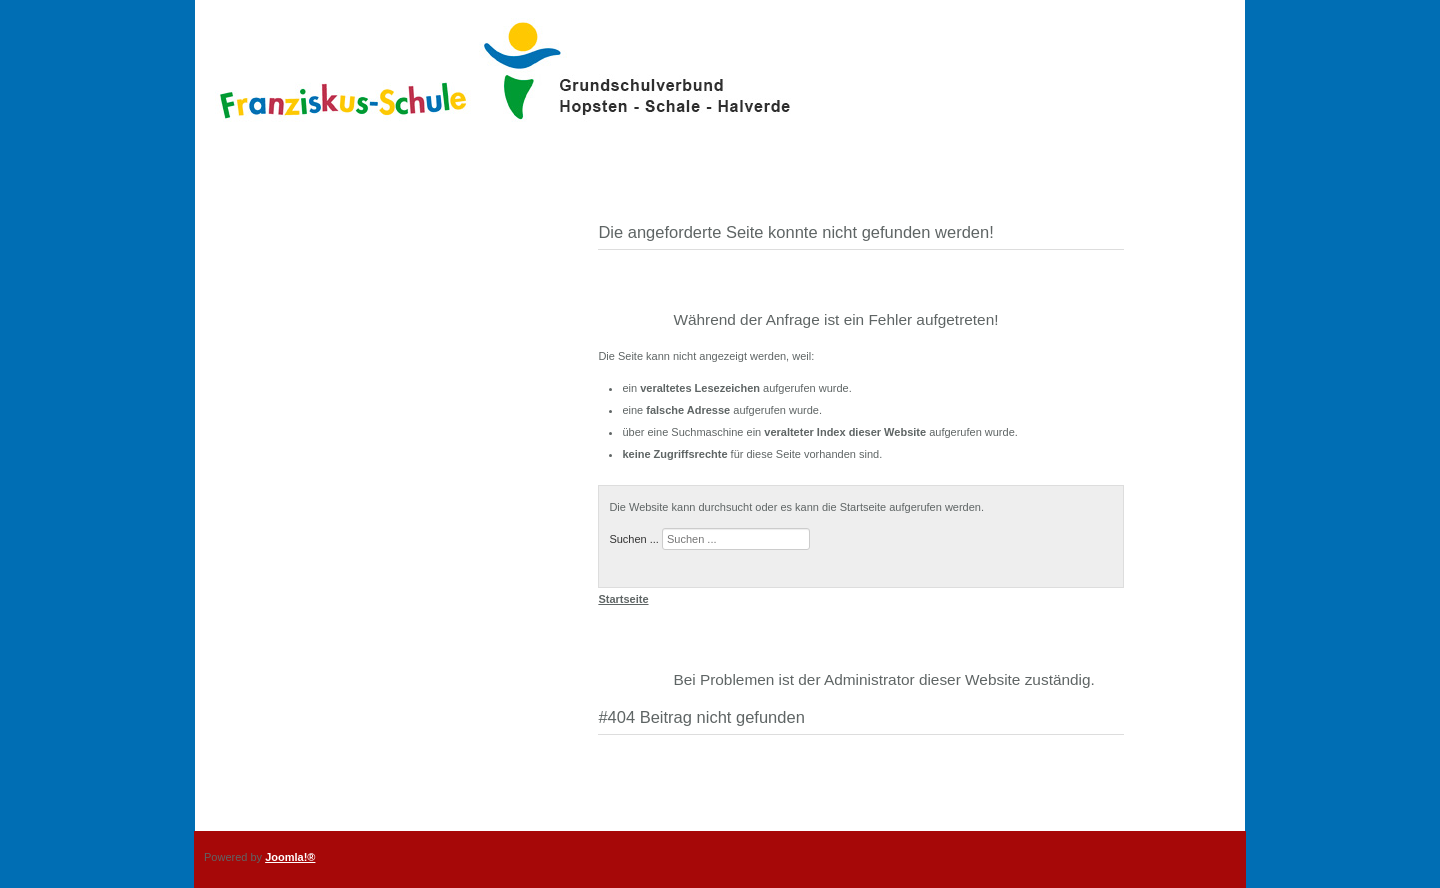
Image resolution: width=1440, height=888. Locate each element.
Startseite (623, 599)
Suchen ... (634, 539)
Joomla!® (290, 857)
